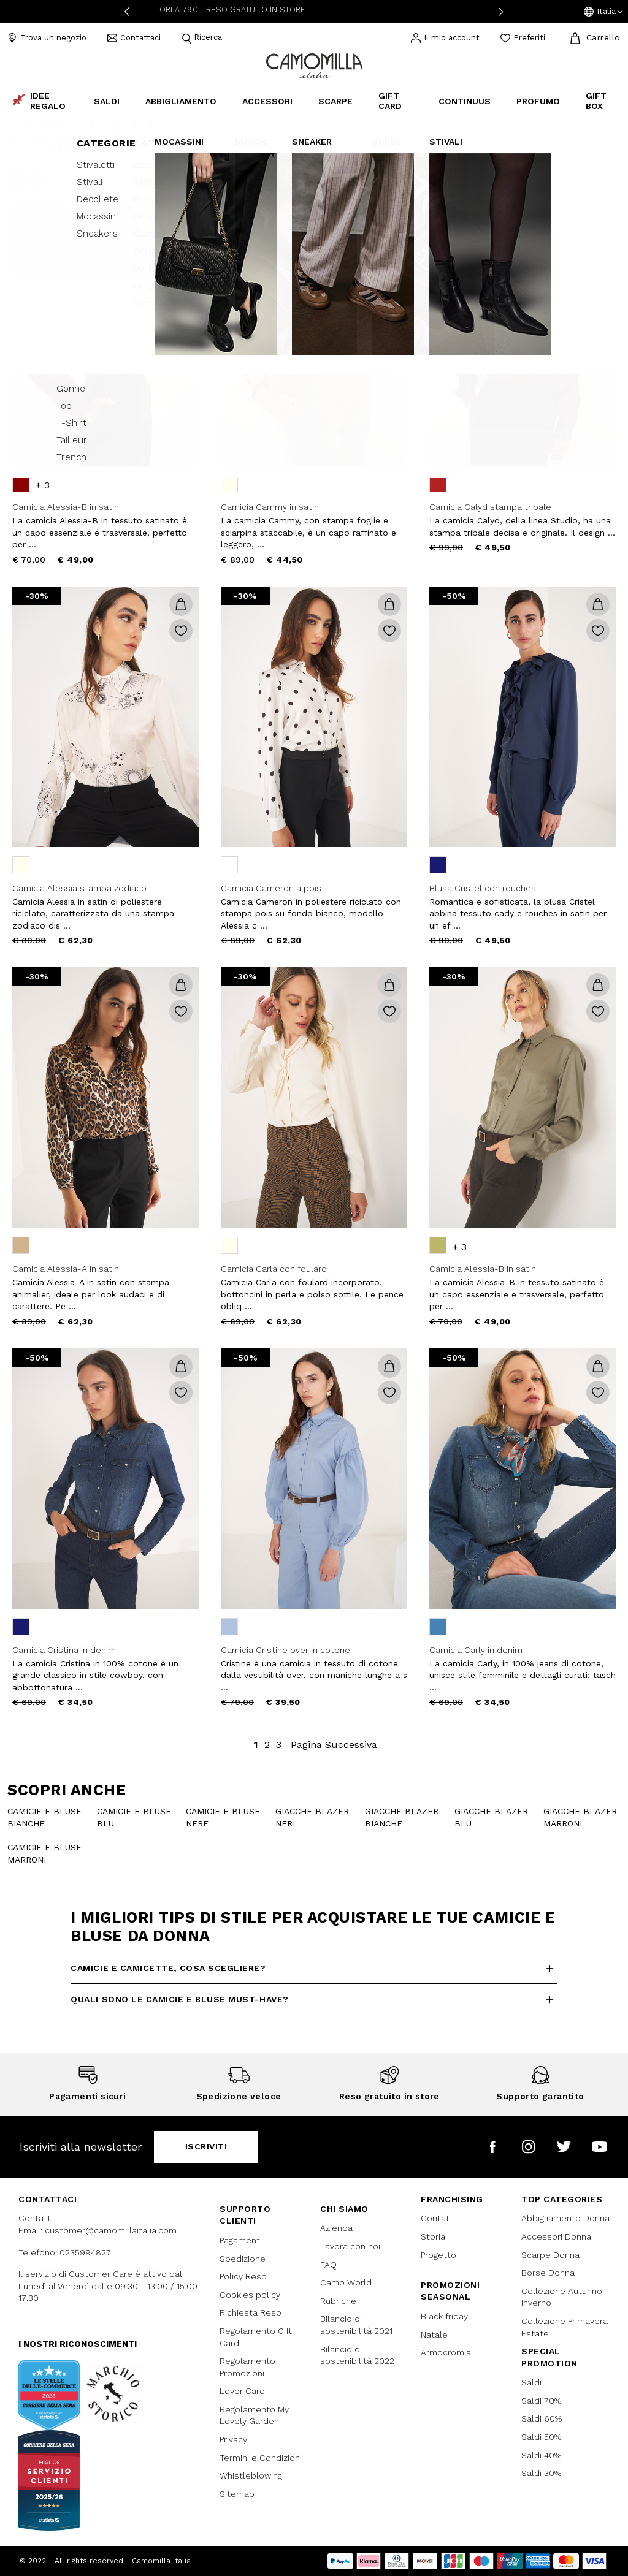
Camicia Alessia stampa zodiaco (79, 888)
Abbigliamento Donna (565, 2218)
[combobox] (221, 38)
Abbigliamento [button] (180, 101)
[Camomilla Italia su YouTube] (599, 2146)
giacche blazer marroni (580, 1817)
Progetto (438, 2255)
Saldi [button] (107, 101)
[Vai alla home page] (314, 64)
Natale (434, 2334)
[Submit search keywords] (186, 38)
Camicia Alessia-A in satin (65, 1269)
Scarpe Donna (550, 2255)
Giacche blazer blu (491, 1817)
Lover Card (242, 2391)
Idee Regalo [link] (39, 101)
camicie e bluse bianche (44, 1817)
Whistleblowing (251, 2475)
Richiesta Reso (250, 2312)
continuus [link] (464, 101)
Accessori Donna (556, 2236)
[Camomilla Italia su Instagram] (528, 2146)
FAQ (328, 2265)
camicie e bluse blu (134, 1817)
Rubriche (338, 2301)
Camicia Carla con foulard (274, 1269)
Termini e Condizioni (261, 2458)
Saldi (531, 2382)
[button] (603, 11)
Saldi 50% (541, 2437)
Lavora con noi (350, 2246)
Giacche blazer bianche (401, 1817)
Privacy (233, 2439)
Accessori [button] (267, 101)
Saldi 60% (541, 2418)
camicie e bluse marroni (44, 1853)
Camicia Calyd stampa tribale (490, 507)
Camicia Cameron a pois (271, 888)
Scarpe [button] (335, 101)
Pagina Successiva (334, 1744)
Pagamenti (241, 2240)
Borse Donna (548, 2273)
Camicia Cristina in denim (64, 1650)
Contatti (438, 2218)
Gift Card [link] (390, 101)
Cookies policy (250, 2295)
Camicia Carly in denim (476, 1650)
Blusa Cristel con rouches (482, 888)
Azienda (336, 2228)
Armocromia (446, 2352)
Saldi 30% (541, 2473)
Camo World (346, 2282)
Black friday (444, 2316)
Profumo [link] (538, 101)
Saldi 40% (541, 2455)
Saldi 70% (541, 2401)
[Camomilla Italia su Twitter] (564, 2146)
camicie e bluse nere (223, 1817)
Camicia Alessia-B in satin (65, 507)
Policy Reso (243, 2276)
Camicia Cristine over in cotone (285, 1650)
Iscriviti (206, 2146)
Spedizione (243, 2258)
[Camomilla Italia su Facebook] (492, 2146)
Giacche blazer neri (312, 1817)
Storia (433, 2236)
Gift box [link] (596, 101)
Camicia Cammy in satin (270, 507)
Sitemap (237, 2494)
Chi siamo (344, 2209)
